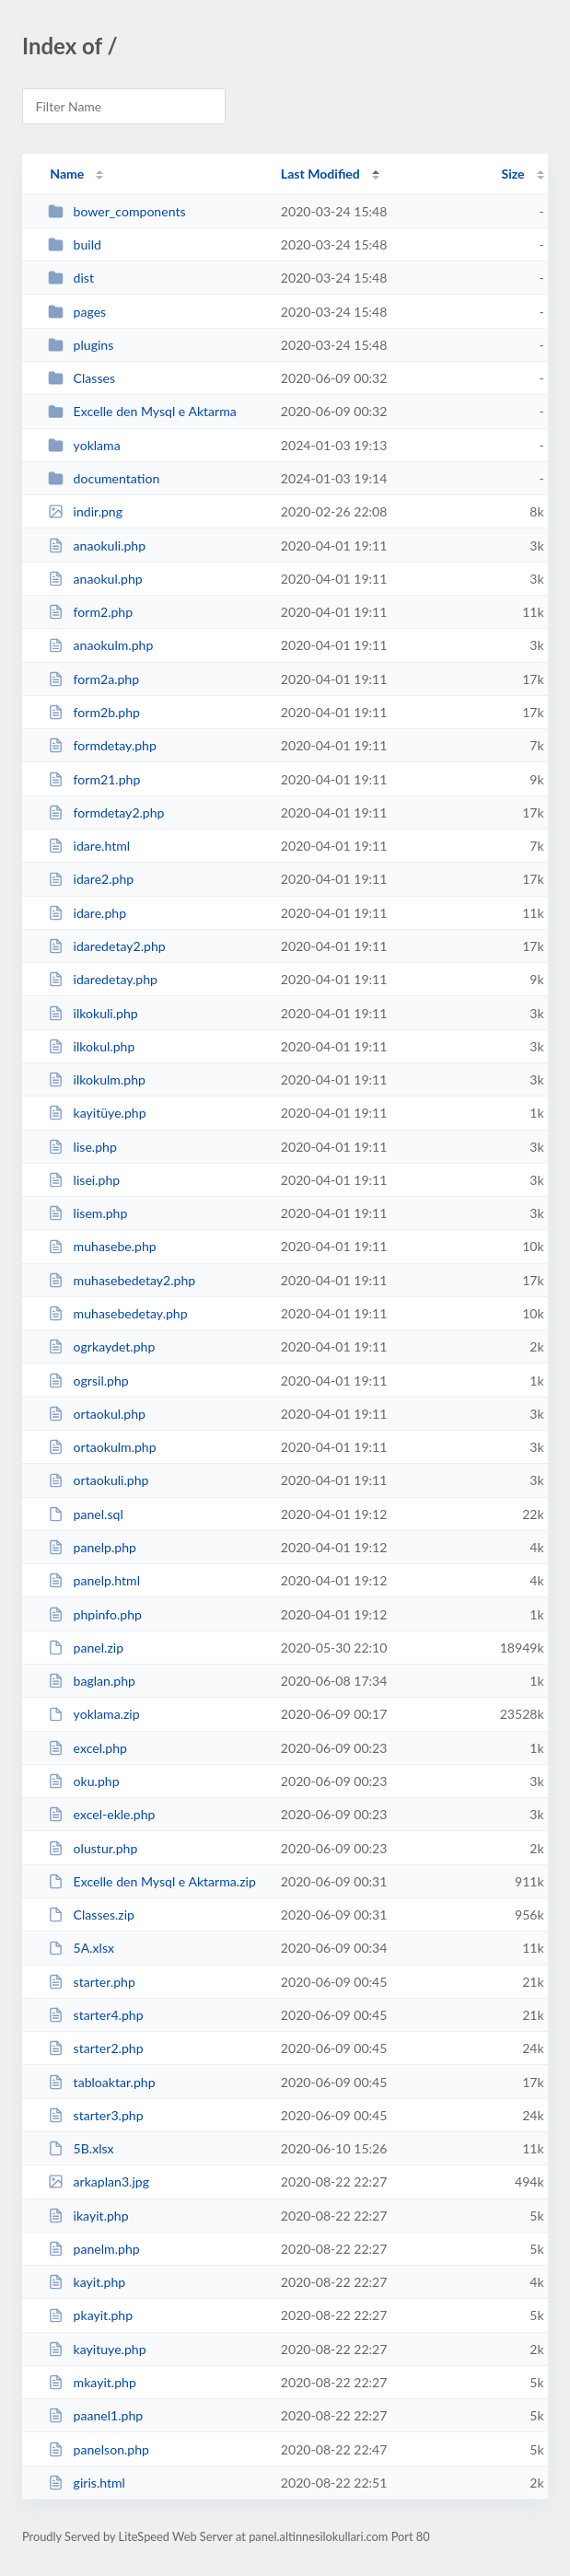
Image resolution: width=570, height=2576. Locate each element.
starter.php (91, 1982)
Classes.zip (91, 1914)
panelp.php (92, 1547)
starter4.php (95, 2015)
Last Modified (320, 173)
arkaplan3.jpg (98, 2181)
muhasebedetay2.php (121, 1280)
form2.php (90, 612)
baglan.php (91, 1680)
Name (67, 173)
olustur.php (92, 1848)
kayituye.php (96, 2349)
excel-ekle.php (101, 1814)
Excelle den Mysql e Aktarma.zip (152, 1881)
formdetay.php (102, 745)
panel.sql (85, 1514)
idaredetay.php (102, 979)
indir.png (85, 511)
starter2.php (95, 2048)
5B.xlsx (80, 2148)
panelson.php (98, 2449)
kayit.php (86, 2282)
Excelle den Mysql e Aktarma (142, 411)
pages (77, 311)
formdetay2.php (106, 812)
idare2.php (91, 879)
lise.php (82, 1147)
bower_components (116, 211)
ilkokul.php (91, 1046)
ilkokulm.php (96, 1079)
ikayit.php (88, 2215)
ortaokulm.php (102, 1447)
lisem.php (87, 1213)
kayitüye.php (96, 1112)
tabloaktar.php (101, 2082)
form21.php (94, 779)
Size (513, 173)
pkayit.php (90, 2315)
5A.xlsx (81, 1947)
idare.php (87, 913)
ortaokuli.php (98, 1480)
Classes (81, 378)
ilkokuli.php (93, 1013)
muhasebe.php (102, 1246)
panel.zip (85, 1647)
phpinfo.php (95, 1614)
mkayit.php (92, 2382)
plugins (80, 345)
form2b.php (94, 712)
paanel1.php (95, 2415)
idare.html (89, 845)
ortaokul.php (96, 1413)
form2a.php (93, 679)
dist (71, 277)
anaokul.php (95, 578)
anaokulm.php (100, 645)
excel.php (87, 1748)
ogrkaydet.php (101, 1346)
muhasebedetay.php (117, 1313)
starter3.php (95, 2115)
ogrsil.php (88, 1380)
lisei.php (84, 1180)
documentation (103, 478)
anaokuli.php (96, 545)
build (74, 244)
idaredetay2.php (107, 946)
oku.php (83, 1781)
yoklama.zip (93, 1714)
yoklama (84, 445)
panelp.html (94, 1580)
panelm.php (93, 2249)
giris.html (86, 2482)
